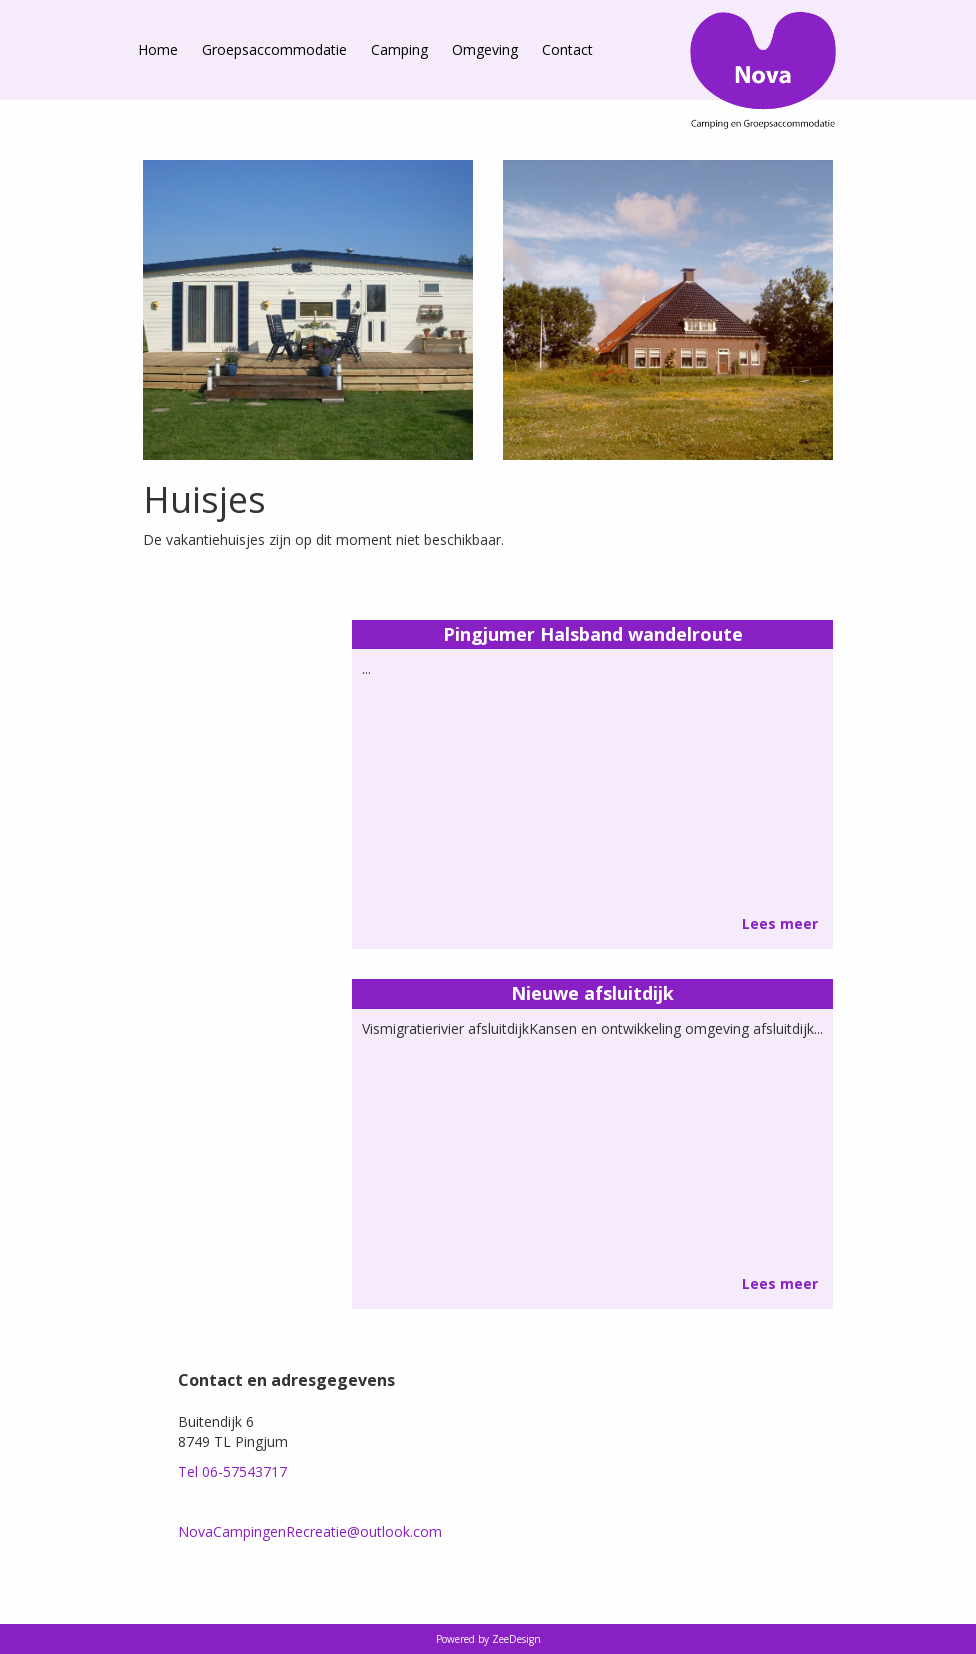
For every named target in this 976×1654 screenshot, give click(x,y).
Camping (399, 49)
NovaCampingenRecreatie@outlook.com (310, 1531)
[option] (308, 310)
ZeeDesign (516, 1639)
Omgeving (485, 49)
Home (158, 49)
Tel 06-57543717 (232, 1471)
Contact (567, 49)
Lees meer (780, 923)
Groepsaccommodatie (274, 49)
